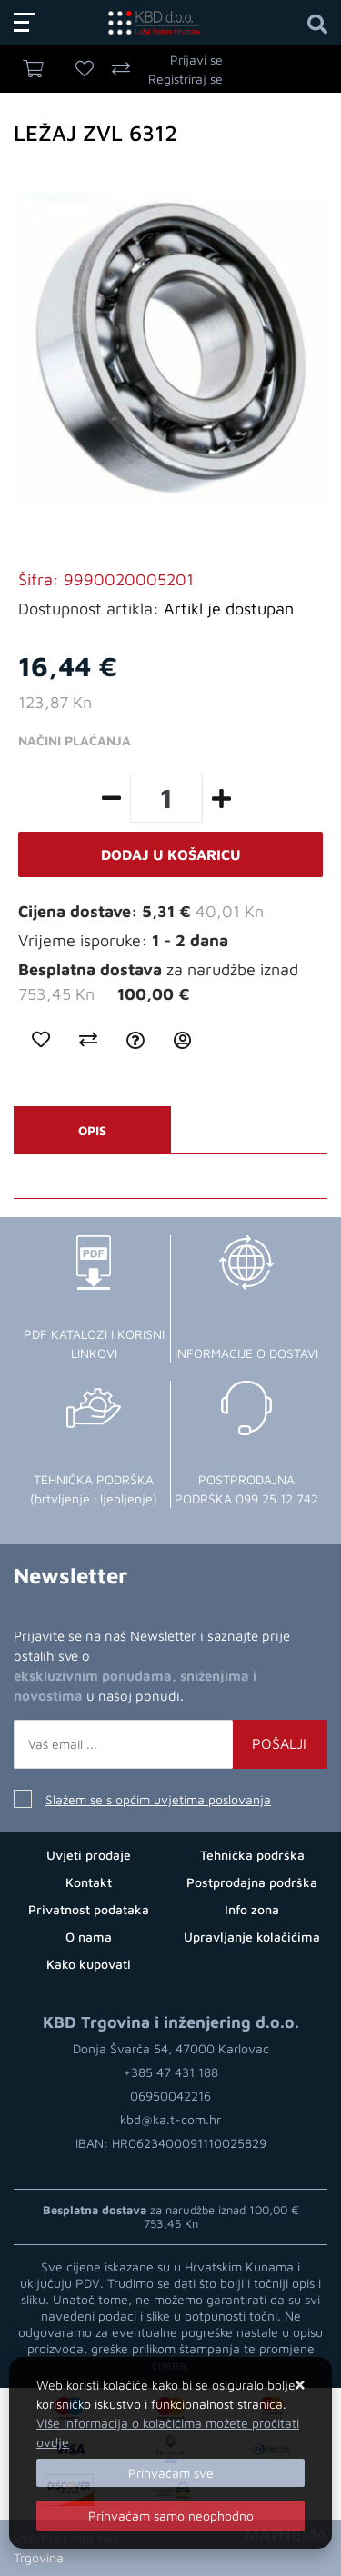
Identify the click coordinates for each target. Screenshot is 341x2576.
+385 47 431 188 (171, 2072)
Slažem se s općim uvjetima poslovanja (158, 1799)
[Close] (170, 2473)
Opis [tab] (92, 1130)
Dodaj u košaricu (171, 854)
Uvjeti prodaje (88, 1854)
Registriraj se (185, 78)
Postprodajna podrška (251, 1882)
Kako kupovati (88, 1964)
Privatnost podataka (88, 1909)
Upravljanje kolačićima (252, 1936)
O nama (88, 1936)
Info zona (252, 1909)
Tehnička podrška (252, 1854)
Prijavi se (196, 59)
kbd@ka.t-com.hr (170, 2119)
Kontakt (88, 1882)
